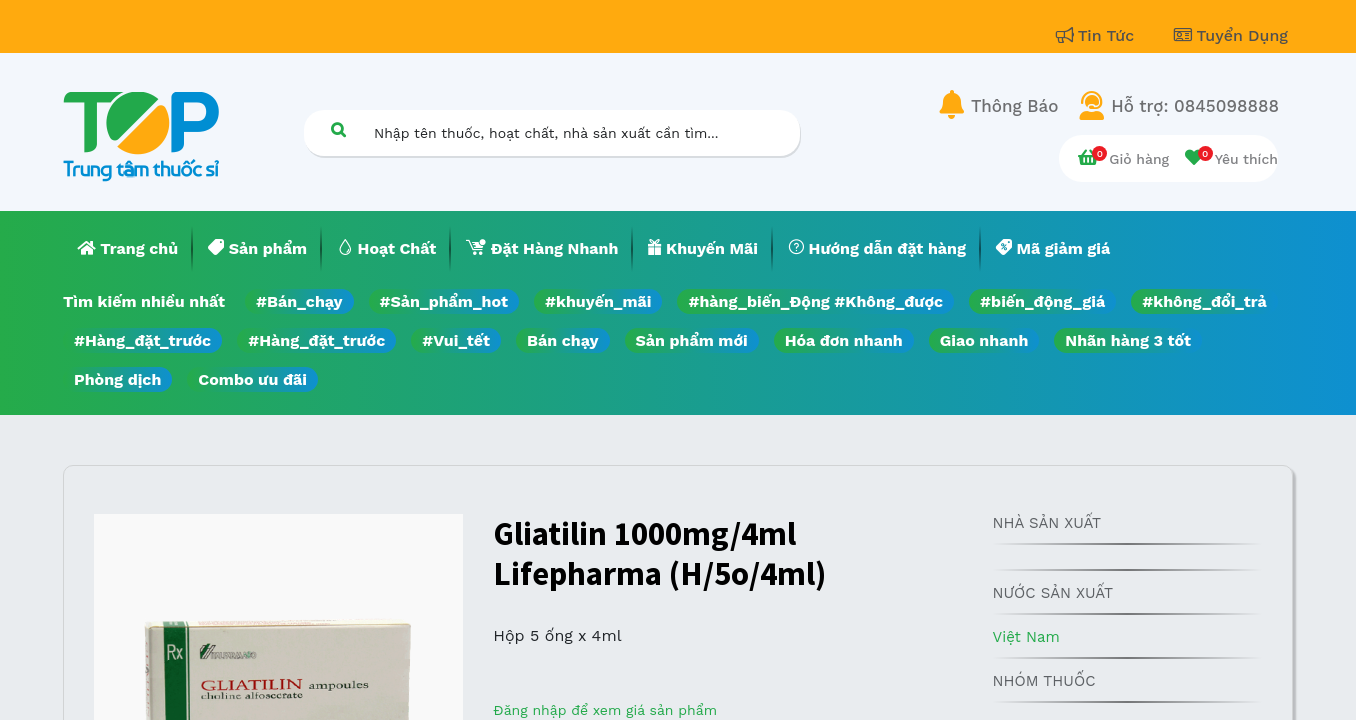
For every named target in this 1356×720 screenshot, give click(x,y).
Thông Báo (1014, 106)
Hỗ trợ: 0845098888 (1195, 106)
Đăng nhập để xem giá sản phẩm (605, 710)
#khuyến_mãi (598, 301)
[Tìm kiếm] (338, 129)
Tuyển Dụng (1231, 35)
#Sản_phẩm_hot (444, 301)
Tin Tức (1098, 35)
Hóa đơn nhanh (844, 340)
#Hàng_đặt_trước (142, 340)
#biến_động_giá (1042, 301)
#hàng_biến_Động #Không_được (815, 301)
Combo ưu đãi (252, 379)
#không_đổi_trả (1204, 301)
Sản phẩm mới (692, 340)
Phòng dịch (117, 379)
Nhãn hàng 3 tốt (1128, 340)
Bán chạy (562, 340)
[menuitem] (128, 249)
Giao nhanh (984, 340)
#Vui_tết (456, 340)
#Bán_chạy (299, 301)
